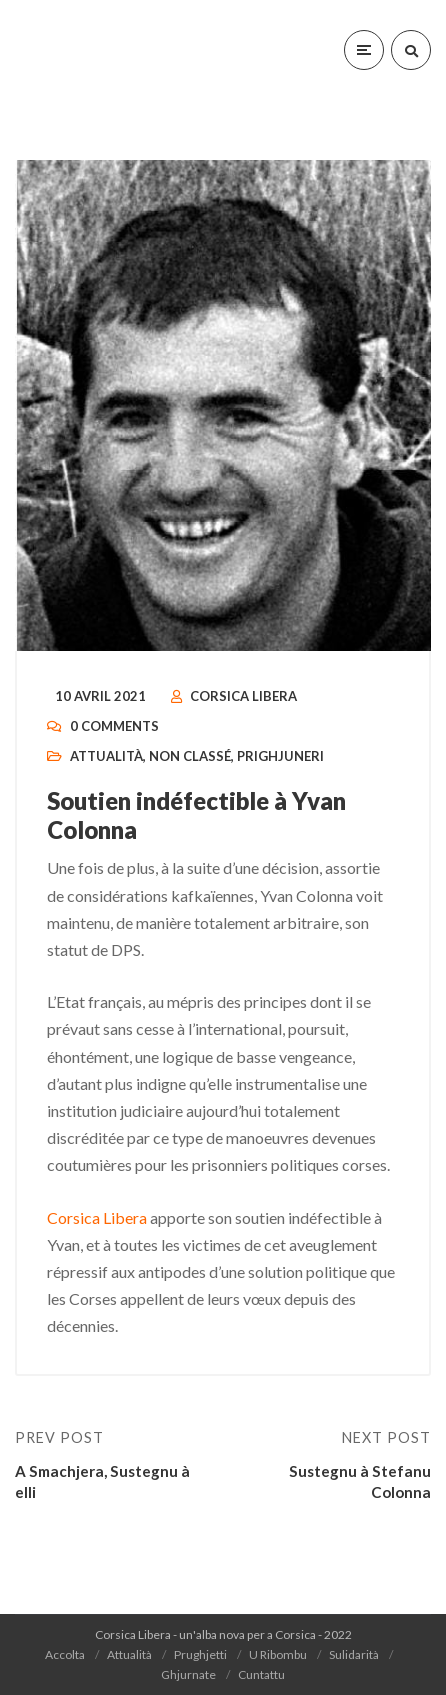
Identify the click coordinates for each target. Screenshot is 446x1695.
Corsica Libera (243, 696)
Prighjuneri (280, 756)
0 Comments (114, 726)
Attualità (106, 756)
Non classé (190, 756)
